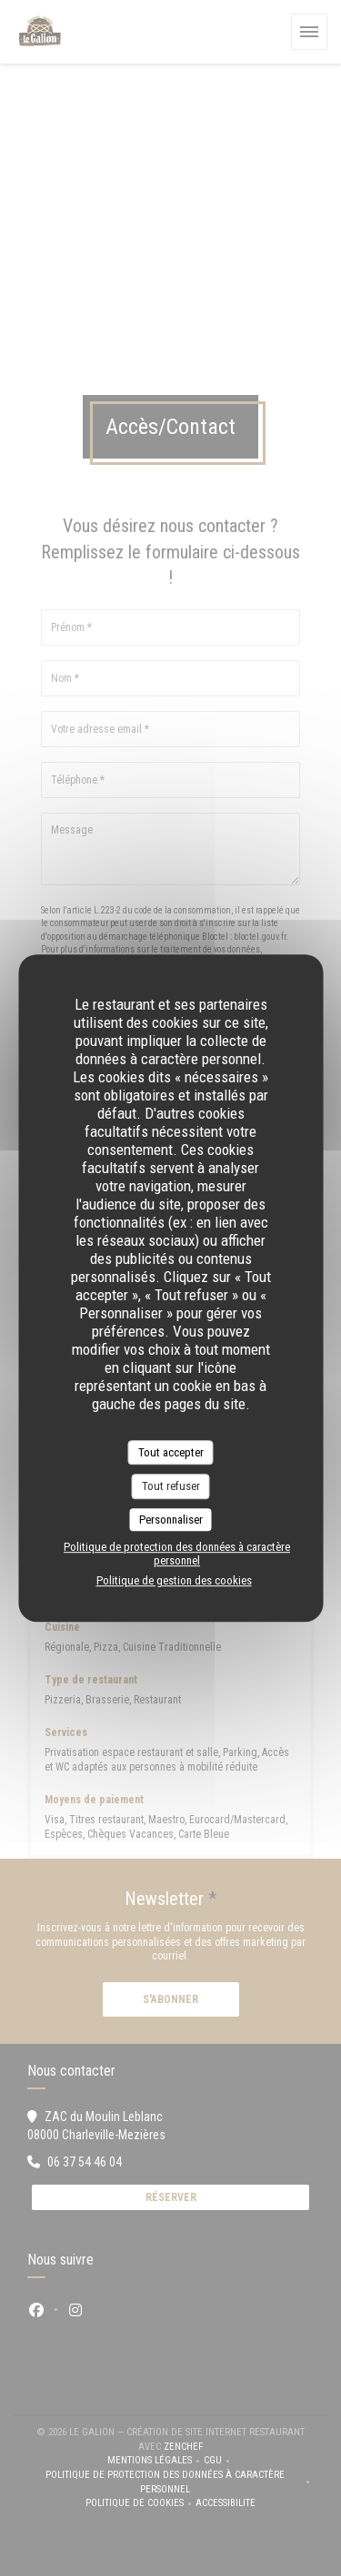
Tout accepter (171, 1452)
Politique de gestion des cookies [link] (174, 1580)
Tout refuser (171, 1486)
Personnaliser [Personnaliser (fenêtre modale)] (171, 1519)
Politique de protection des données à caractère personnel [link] (177, 1553)
